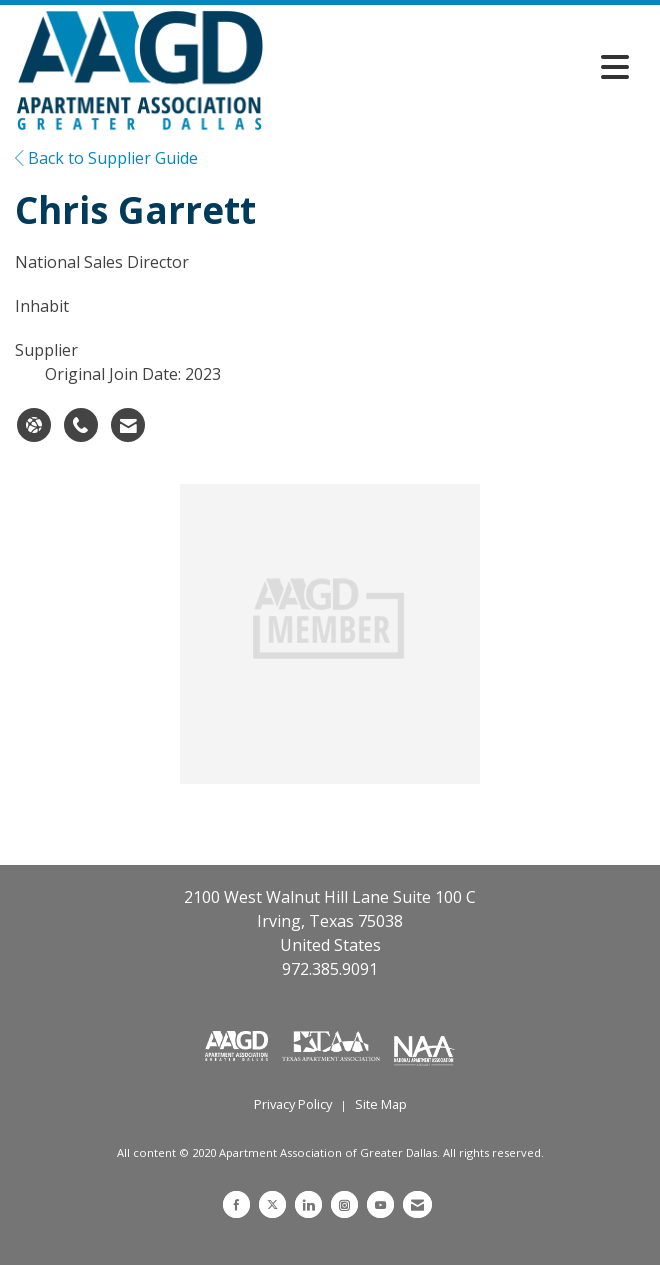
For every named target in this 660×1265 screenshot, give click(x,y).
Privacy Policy (293, 1104)
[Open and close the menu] (451, 67)
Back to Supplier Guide (106, 158)
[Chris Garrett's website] (34, 425)
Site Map (381, 1104)
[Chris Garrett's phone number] (81, 425)
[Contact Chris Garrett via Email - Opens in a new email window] (128, 425)
